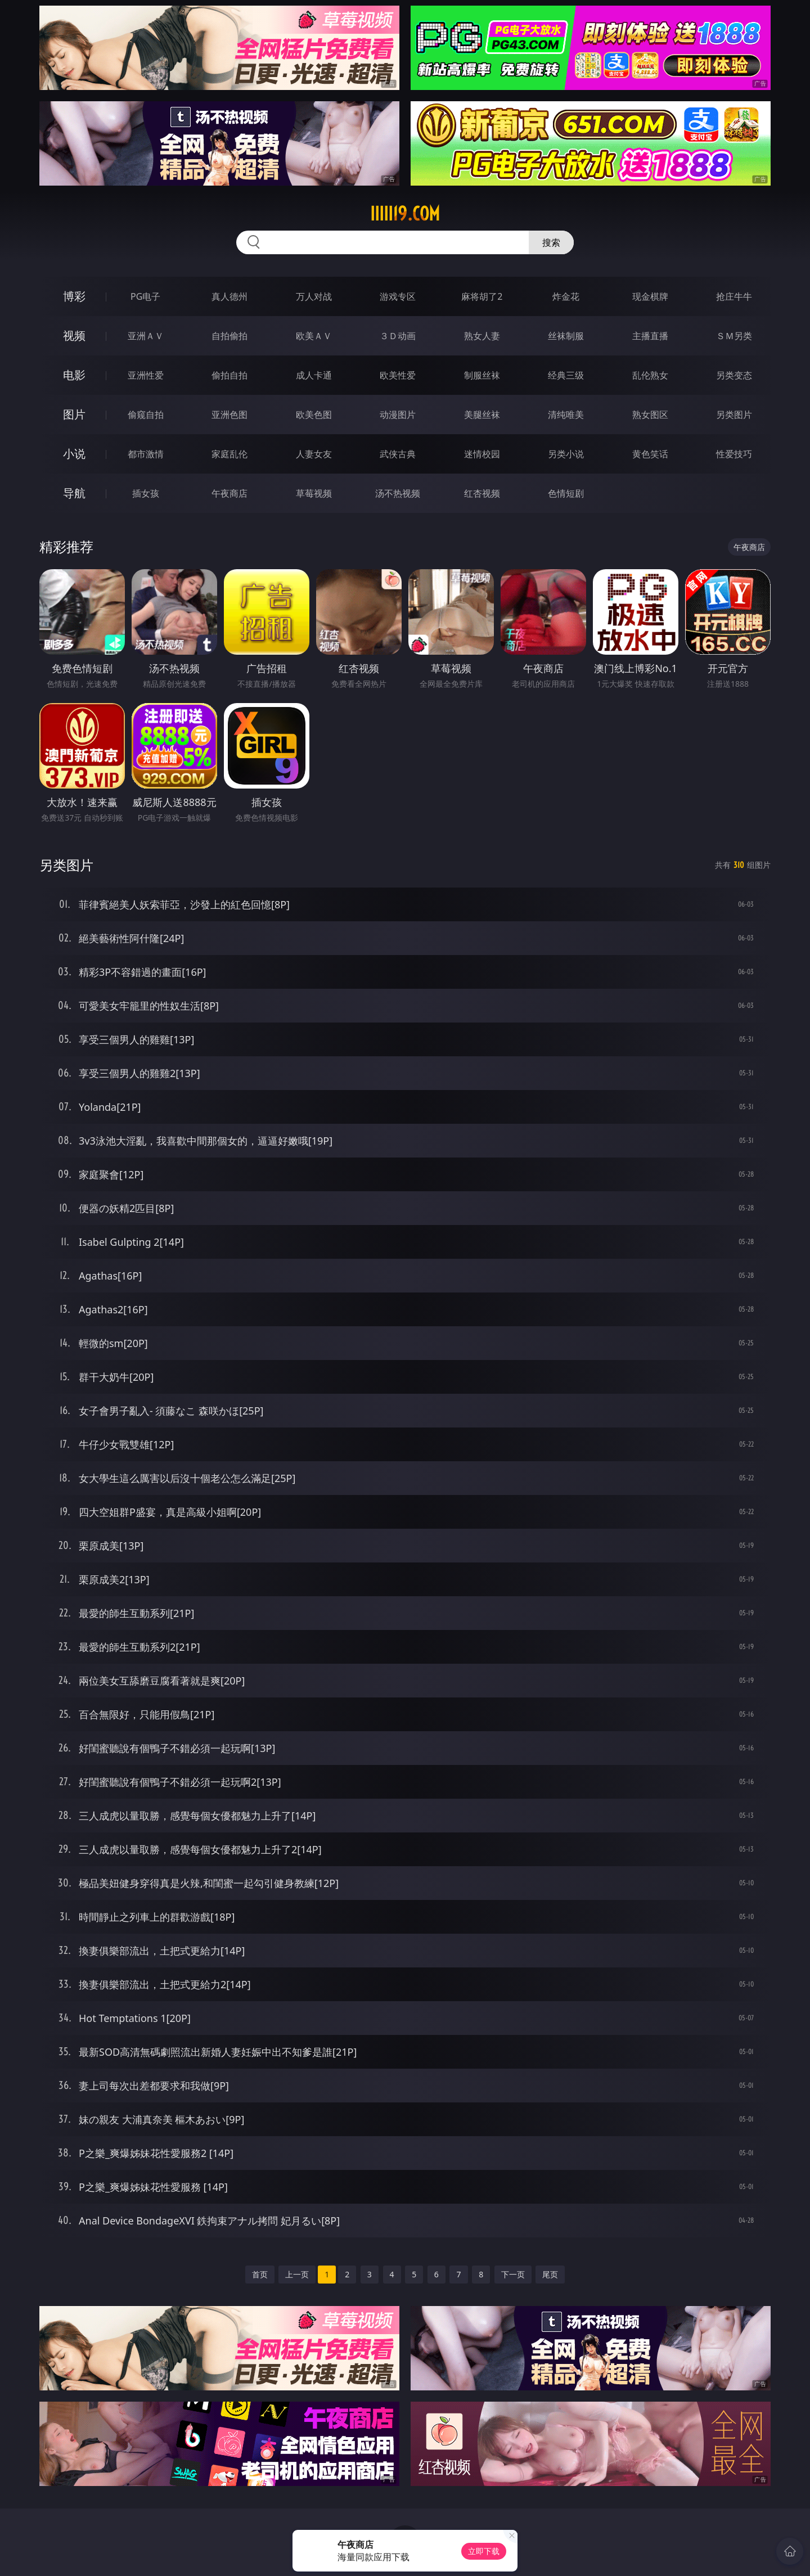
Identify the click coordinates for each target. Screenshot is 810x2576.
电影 (74, 374)
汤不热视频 (397, 493)
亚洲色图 (230, 414)
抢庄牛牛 (734, 296)
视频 (74, 335)
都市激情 (146, 454)
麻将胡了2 (481, 296)
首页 (260, 2274)
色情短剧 (566, 493)
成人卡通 (314, 375)
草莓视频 (314, 493)
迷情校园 (482, 454)
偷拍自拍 (230, 375)
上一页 (297, 2274)
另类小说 (566, 454)
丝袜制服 (566, 336)
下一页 (513, 2274)
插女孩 (145, 493)
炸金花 (565, 296)
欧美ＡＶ (314, 336)
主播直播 (650, 336)
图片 (74, 414)
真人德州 (230, 296)
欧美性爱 (398, 375)
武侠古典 (398, 454)
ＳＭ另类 (734, 336)
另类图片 (734, 414)
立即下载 (484, 2551)
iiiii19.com (405, 213)
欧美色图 (314, 414)
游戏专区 (398, 296)
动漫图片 (398, 414)
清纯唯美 (566, 414)
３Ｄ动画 (398, 336)
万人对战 (314, 296)
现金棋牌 (650, 296)
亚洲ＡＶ (146, 336)
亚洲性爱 (146, 375)
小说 (74, 453)
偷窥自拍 (146, 414)
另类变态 (734, 375)
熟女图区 (650, 414)
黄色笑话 (650, 454)
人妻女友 (314, 454)
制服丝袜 (482, 375)
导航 (74, 493)
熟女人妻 (482, 336)
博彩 (74, 296)
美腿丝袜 (482, 414)
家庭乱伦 (230, 454)
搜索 (551, 242)
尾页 (550, 2274)
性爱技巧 (734, 454)
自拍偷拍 (230, 336)
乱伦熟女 (650, 375)
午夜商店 (230, 493)
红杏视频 (482, 493)
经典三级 (566, 375)
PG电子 (145, 296)
